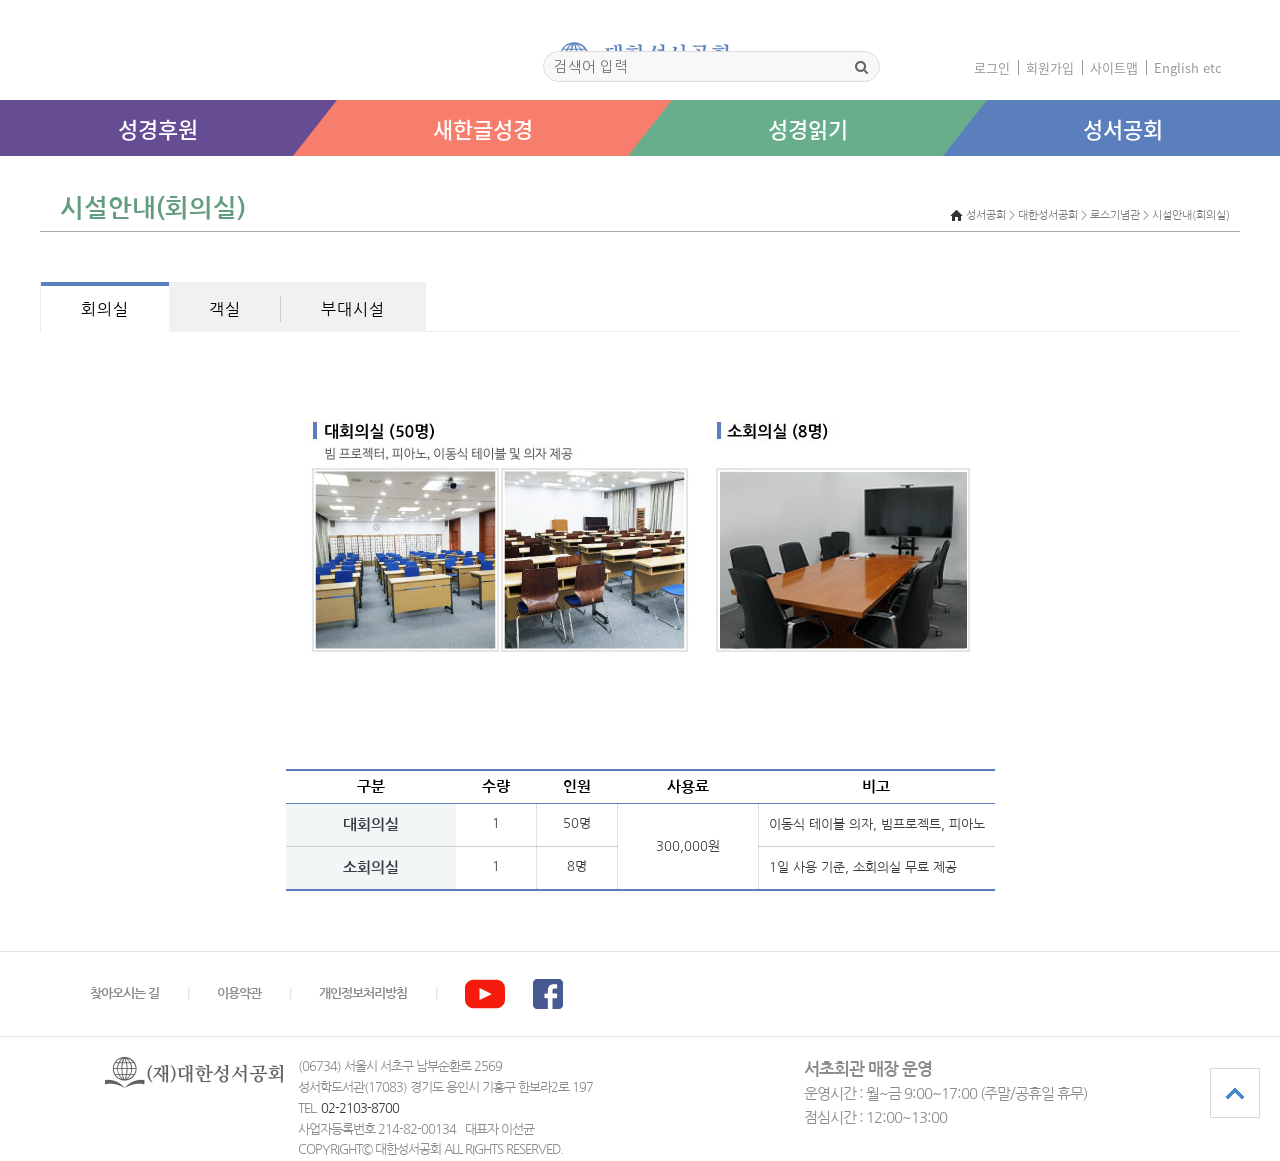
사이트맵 (1114, 67)
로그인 (992, 67)
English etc (1188, 67)
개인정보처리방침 (363, 993)
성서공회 (1123, 128)
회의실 (105, 309)
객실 (225, 309)
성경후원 (158, 128)
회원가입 (1050, 67)
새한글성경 (483, 128)
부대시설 (353, 309)
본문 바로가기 (0, 176)
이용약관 (239, 993)
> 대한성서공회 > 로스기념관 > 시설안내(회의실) (1119, 215)
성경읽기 (808, 128)
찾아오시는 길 (124, 993)
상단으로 (1235, 1093)
